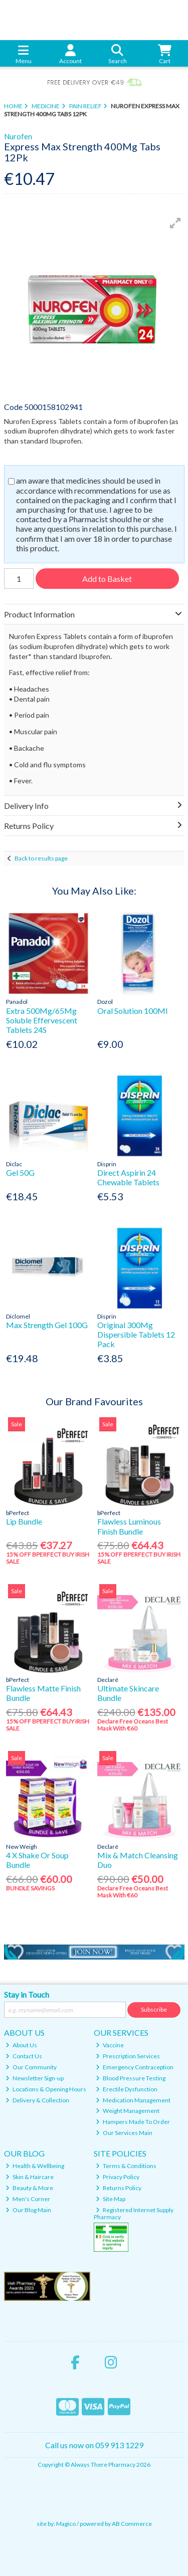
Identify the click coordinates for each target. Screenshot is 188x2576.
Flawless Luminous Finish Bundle (129, 1526)
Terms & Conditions (126, 2166)
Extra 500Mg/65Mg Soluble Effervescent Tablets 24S (41, 1020)
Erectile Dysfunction (126, 2089)
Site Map (110, 2199)
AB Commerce (132, 2523)
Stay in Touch (26, 1994)
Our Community (31, 2067)
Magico (66, 2523)
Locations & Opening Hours (46, 2089)
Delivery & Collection (37, 2100)
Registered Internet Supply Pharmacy (133, 2213)
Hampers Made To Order (133, 2121)
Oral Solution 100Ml (132, 1010)
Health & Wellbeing (35, 2166)
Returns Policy (118, 2188)
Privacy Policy (117, 2177)
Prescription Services (128, 2056)
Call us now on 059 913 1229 (94, 2445)
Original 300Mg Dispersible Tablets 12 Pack (136, 1334)
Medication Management (133, 2100)
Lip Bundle (24, 1521)
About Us (21, 2045)
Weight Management (127, 2110)
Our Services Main (124, 2132)
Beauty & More (29, 2188)
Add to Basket (107, 578)
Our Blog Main (28, 2210)
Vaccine (110, 2045)
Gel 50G (20, 1172)
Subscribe (154, 2009)
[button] (175, 223)
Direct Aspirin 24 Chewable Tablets (128, 1177)
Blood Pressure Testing (130, 2078)
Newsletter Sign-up (35, 2078)
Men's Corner (28, 2199)
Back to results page (41, 858)
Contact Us (24, 2056)
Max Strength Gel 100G (47, 1325)
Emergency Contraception (134, 2067)
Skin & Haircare (30, 2177)
